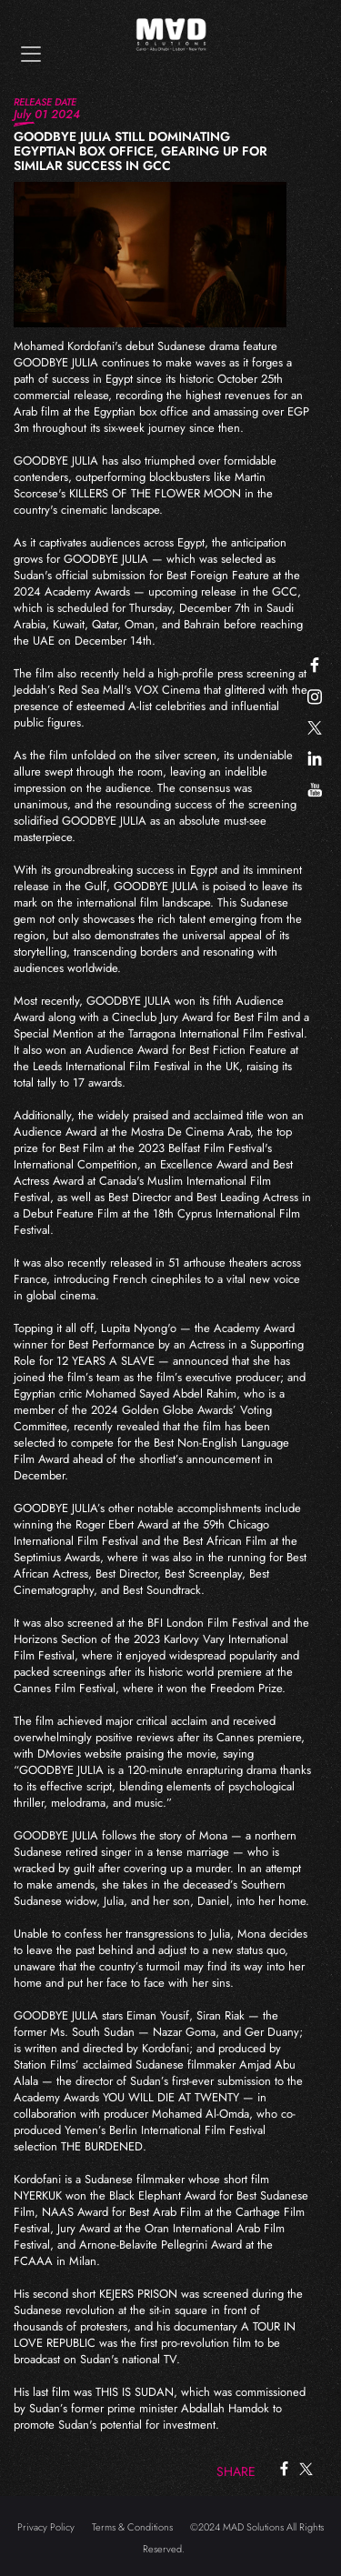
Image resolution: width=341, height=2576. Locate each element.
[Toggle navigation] (31, 54)
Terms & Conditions (132, 2527)
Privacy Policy (46, 2527)
